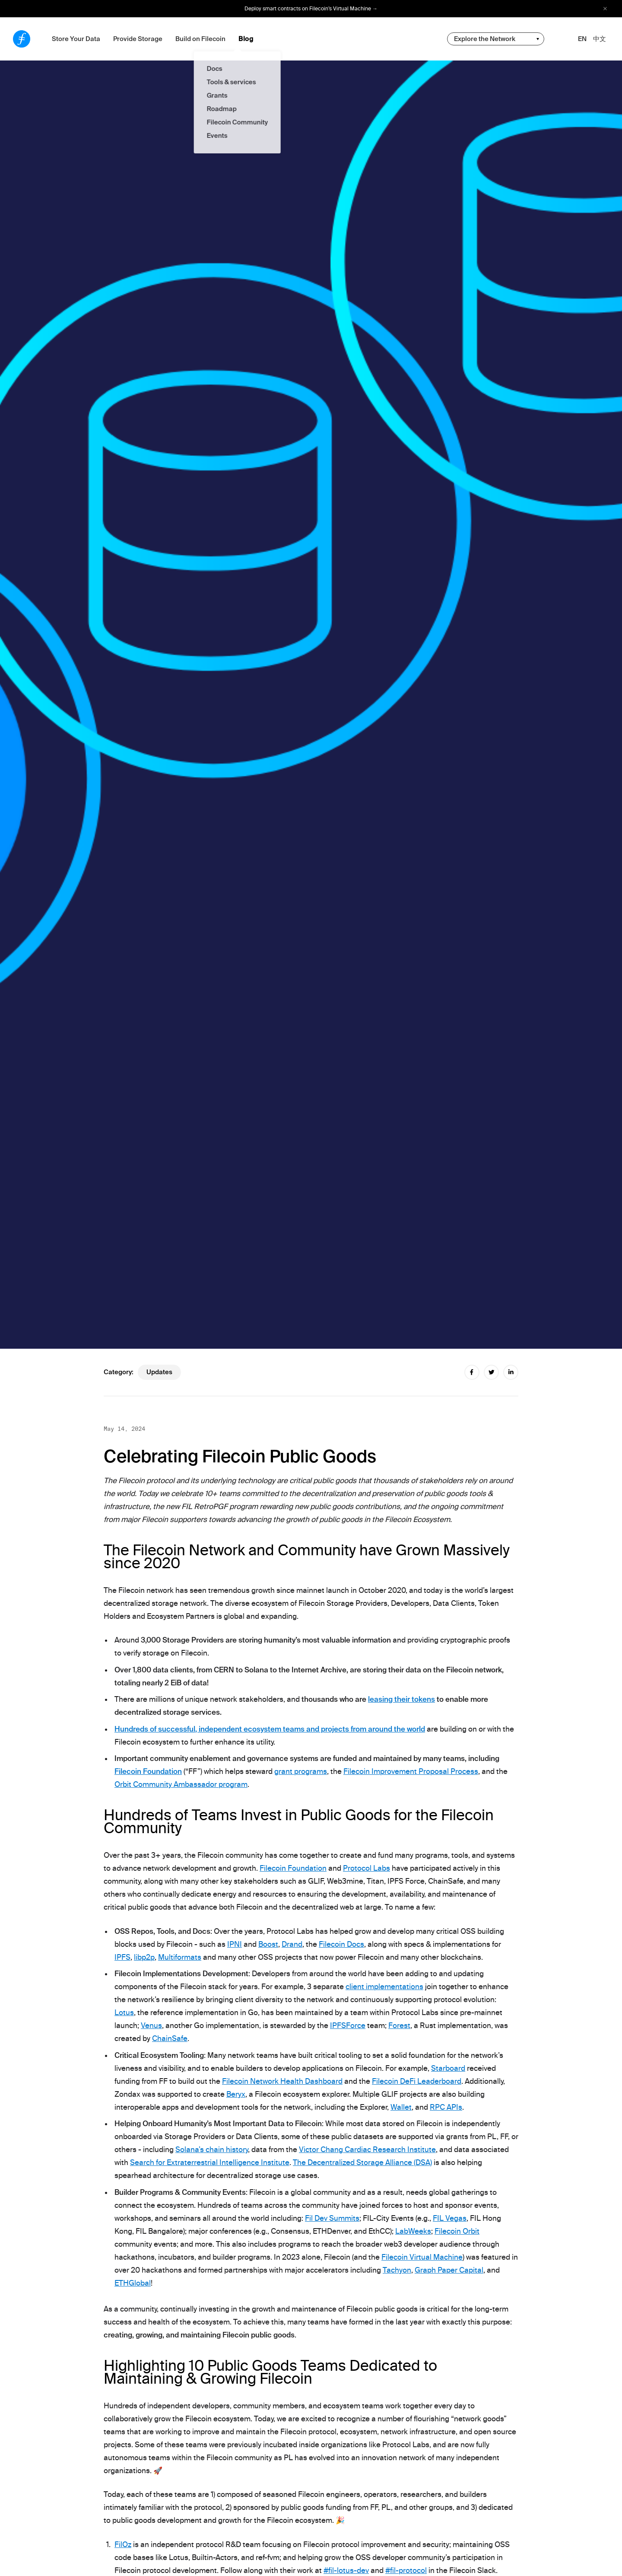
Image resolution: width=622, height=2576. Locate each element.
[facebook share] (471, 1372)
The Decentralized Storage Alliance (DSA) (362, 2162)
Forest (399, 2025)
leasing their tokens (401, 1699)
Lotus (124, 2012)
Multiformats (179, 1957)
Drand (292, 1944)
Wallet (401, 2107)
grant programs (300, 1771)
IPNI (234, 1944)
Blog (245, 39)
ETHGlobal (132, 2283)
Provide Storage (137, 39)
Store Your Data (76, 39)
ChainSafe (169, 2038)
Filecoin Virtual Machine (422, 2257)
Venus (151, 2025)
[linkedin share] (510, 1372)
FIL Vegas (449, 2218)
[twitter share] (491, 1372)
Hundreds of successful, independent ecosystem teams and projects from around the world (269, 1729)
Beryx (235, 2094)
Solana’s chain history (211, 2149)
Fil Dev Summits (332, 2218)
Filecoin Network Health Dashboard (282, 2081)
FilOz (122, 2544)
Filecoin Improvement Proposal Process (410, 1771)
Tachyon (397, 2270)
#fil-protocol (406, 2570)
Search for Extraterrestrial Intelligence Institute (209, 2162)
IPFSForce (347, 2025)
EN (582, 39)
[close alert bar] (605, 9)
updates (159, 1372)
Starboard (448, 2068)
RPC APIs (446, 2107)
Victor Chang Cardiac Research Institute (367, 2149)
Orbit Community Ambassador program (181, 1784)
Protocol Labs (366, 1868)
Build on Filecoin (200, 39)
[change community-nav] (495, 38)
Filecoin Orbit (457, 2231)
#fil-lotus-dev (346, 2570)
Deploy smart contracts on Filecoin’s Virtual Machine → (311, 9)
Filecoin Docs (341, 1944)
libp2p (144, 1957)
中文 (599, 39)
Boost (268, 1944)
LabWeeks (413, 2231)
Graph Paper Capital (449, 2270)
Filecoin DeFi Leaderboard (416, 2081)
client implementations (384, 1986)
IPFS (122, 1957)
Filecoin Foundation (148, 1771)
